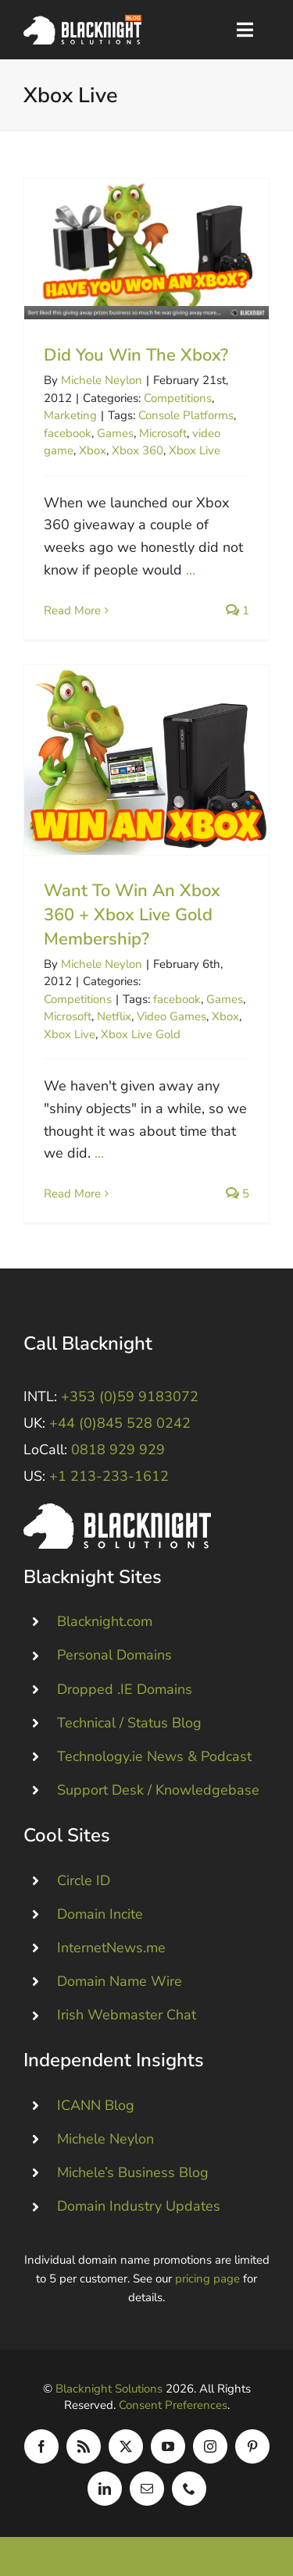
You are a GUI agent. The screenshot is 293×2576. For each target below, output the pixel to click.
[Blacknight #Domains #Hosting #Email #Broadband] (117, 1510)
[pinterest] (252, 2446)
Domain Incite (100, 1913)
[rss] (83, 2446)
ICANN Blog (95, 2105)
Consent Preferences (173, 2405)
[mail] (147, 2488)
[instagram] (210, 2446)
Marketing (70, 415)
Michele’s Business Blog (133, 2172)
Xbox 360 (137, 450)
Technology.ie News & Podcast (154, 1756)
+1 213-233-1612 (109, 1476)
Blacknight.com (104, 1621)
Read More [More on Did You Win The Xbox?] (72, 610)
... (190, 569)
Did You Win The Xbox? (136, 355)
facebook (67, 433)
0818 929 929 (118, 1449)
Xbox (92, 450)
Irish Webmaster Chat (126, 2014)
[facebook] (41, 2446)
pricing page (207, 2278)
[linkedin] (105, 2488)
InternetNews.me (111, 1947)
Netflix (114, 1016)
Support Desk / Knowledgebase (158, 1790)
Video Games (171, 1016)
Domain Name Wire (119, 1981)
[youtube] (168, 2446)
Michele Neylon (101, 380)
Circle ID (83, 1879)
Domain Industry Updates (138, 2206)
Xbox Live (194, 450)
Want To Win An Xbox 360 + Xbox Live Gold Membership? (132, 915)
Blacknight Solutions (109, 2388)
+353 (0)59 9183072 (129, 1396)
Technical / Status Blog (129, 1722)
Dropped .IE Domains (124, 1688)
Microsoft (163, 433)
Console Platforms (186, 415)
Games (115, 433)
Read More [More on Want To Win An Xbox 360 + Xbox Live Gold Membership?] (72, 1193)
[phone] (189, 2488)
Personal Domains (114, 1655)
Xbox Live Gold (140, 1034)
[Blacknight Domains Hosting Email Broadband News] (82, 21)
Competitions (178, 398)
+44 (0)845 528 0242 (120, 1423)
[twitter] (126, 2446)
